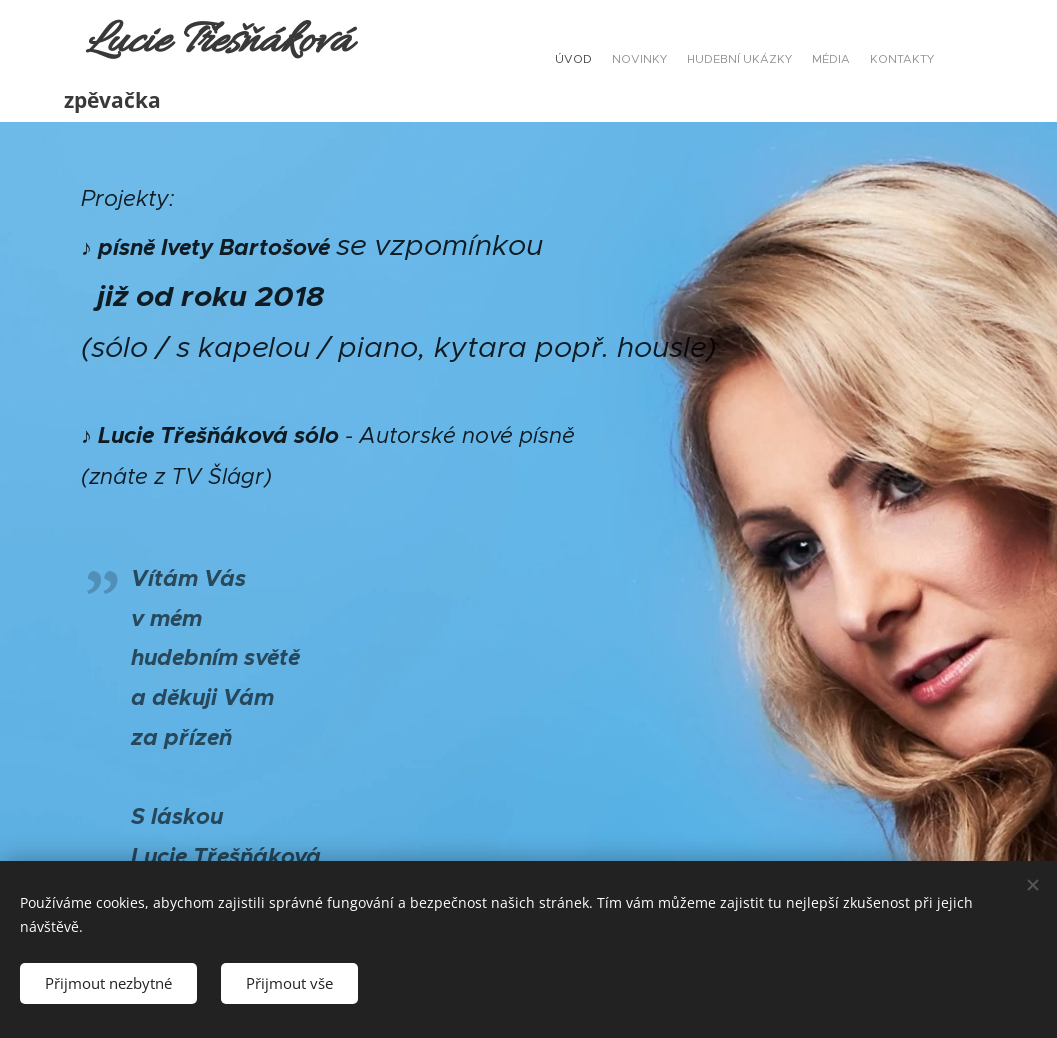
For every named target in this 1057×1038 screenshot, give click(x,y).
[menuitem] (856, 61)
